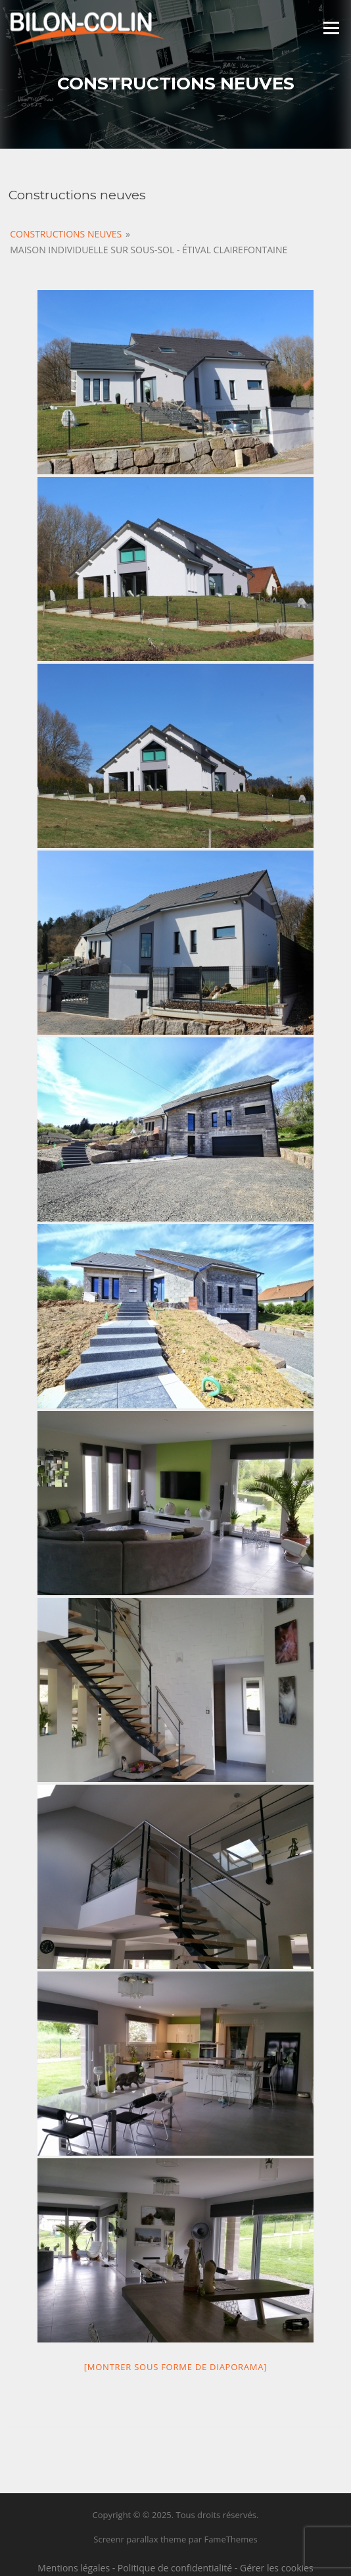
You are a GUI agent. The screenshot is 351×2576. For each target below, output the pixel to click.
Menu (330, 28)
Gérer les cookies (277, 2568)
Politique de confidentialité (175, 2568)
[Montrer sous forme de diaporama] (175, 2367)
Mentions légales (73, 2568)
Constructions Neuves (66, 234)
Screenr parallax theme (139, 2539)
